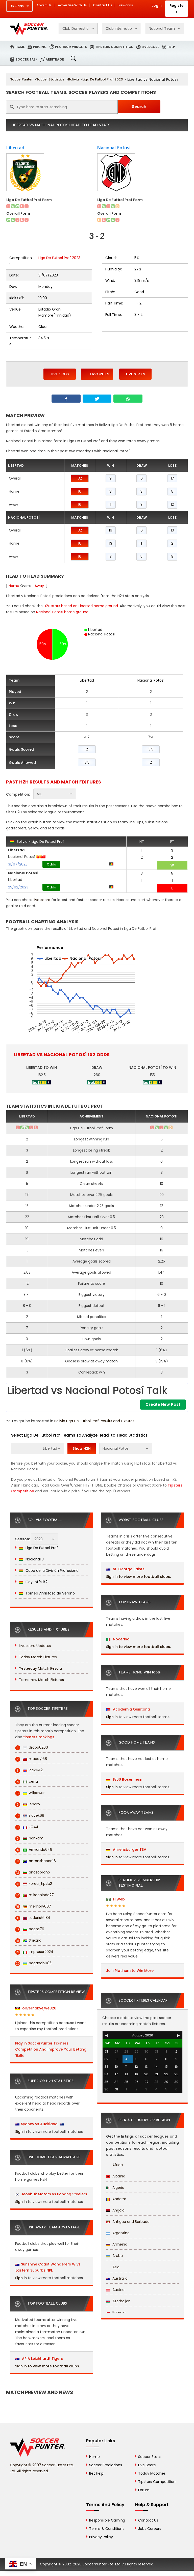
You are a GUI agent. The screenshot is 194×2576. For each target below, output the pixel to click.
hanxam (29, 1838)
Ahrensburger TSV (126, 1849)
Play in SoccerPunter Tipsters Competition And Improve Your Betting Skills (50, 2049)
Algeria (115, 2187)
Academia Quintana (128, 1709)
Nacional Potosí (114, 147)
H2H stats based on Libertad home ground (81, 605)
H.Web (115, 1899)
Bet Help (96, 2473)
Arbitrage (55, 59)
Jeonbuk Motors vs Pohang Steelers (54, 2194)
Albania (115, 2176)
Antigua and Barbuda (128, 2221)
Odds (51, 864)
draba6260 (31, 1747)
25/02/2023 (18, 887)
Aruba (114, 2255)
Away (39, 585)
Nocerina (118, 1639)
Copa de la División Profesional (49, 1570)
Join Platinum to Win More (130, 1970)
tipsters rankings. (39, 1737)
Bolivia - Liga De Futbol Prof (37, 841)
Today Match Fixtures (38, 1657)
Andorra (116, 2198)
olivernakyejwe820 (35, 2008)
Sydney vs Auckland (39, 2123)
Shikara (28, 1940)
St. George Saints (125, 1569)
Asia (112, 2267)
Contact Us (102, 5)
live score (42, 899)
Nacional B (31, 1559)
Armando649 (33, 1849)
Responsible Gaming (107, 2520)
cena (26, 1781)
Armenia (116, 2244)
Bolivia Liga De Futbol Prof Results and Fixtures (94, 1420)
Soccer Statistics (50, 79)
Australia (117, 2278)
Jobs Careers (149, 2528)
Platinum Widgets (71, 47)
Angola (115, 2210)
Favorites (97, 374)
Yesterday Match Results (41, 1668)
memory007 (33, 1906)
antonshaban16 (35, 1861)
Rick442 (29, 1770)
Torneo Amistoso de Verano (47, 1593)
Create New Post (163, 1404)
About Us (44, 5)
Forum (144, 2490)
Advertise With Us (72, 5)
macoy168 (31, 1758)
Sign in (21, 2131)
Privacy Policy (101, 2536)
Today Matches (152, 2473)
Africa (114, 2164)
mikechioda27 (34, 1895)
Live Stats (135, 374)
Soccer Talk (26, 59)
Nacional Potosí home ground (62, 611)
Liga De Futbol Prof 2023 (102, 79)
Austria (115, 2289)
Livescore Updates (35, 1645)
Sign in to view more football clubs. (47, 2366)
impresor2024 (34, 1951)
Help (171, 47)
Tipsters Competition (114, 47)
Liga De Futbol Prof (38, 1547)
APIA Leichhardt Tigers (39, 2358)
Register (176, 8)
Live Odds (60, 374)
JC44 (26, 1827)
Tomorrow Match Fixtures (41, 1679)
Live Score (147, 2465)
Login (157, 5)
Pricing (40, 47)
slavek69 (29, 1815)
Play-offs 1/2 (33, 1581)
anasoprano (32, 1872)
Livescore (150, 47)
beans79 (29, 1929)
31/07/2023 (18, 864)
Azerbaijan (118, 2301)
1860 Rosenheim (124, 1779)
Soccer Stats (149, 2456)
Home (20, 47)
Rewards (125, 5)
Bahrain (116, 2312)
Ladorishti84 (32, 1917)
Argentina (118, 2232)
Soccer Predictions (105, 2465)
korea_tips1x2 (33, 1883)
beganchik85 (33, 1963)
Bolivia (73, 79)
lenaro (27, 1804)
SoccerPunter (21, 79)
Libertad (15, 147)
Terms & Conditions (106, 2528)
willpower (30, 1793)
